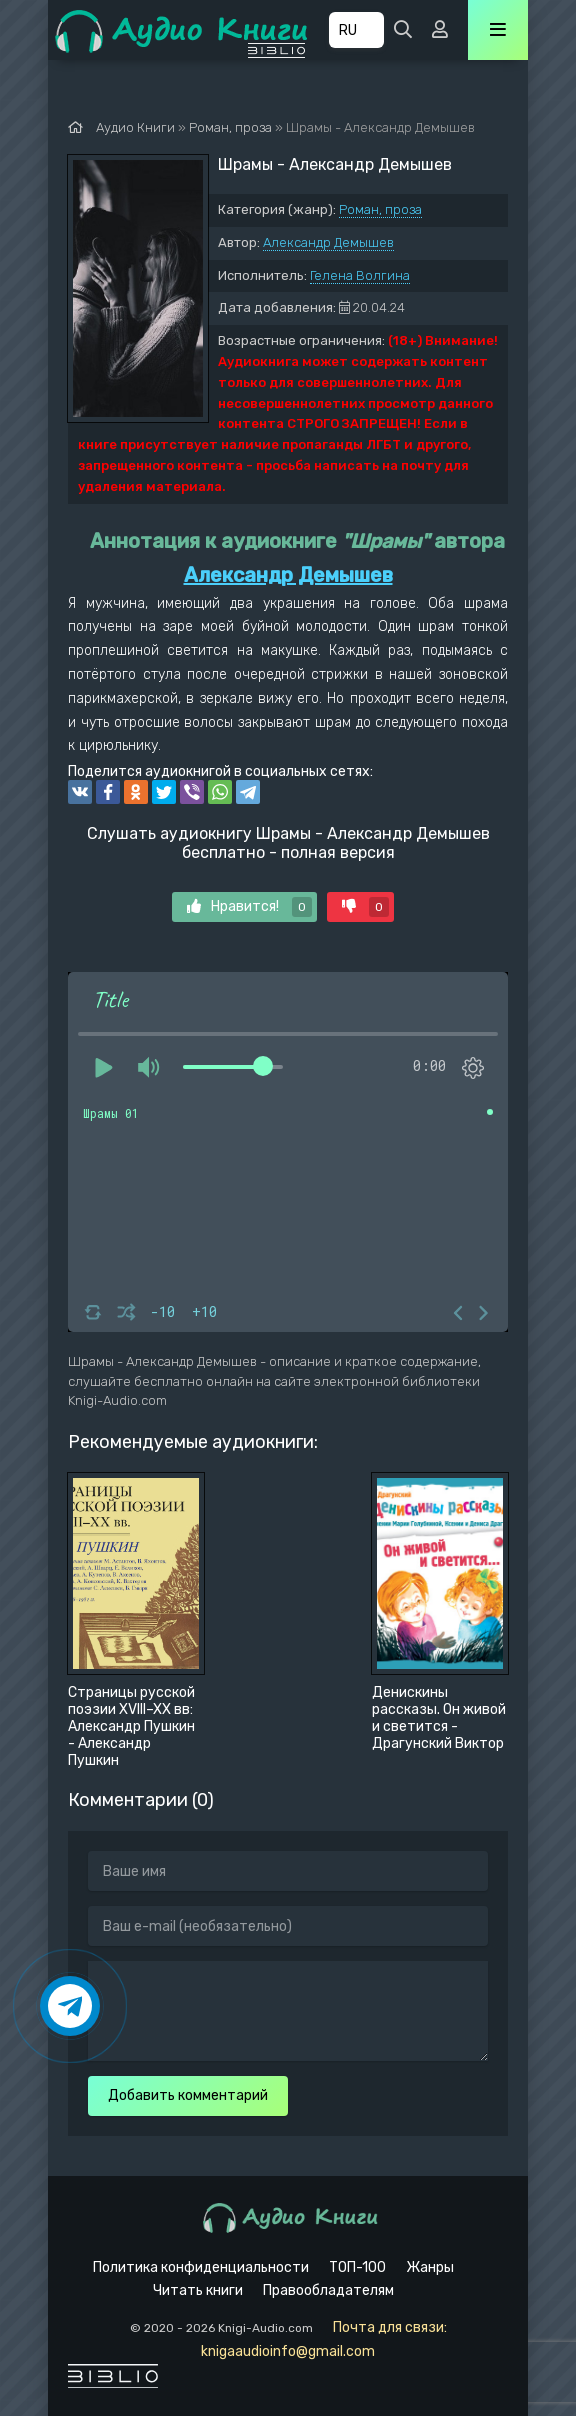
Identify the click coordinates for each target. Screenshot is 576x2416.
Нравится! (249, 907)
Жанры (430, 2267)
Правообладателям (328, 2290)
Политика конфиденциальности (201, 2267)
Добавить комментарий (188, 2095)
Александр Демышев (328, 242)
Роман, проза (380, 209)
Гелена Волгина (360, 275)
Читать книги (198, 2290)
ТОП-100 (357, 2267)
